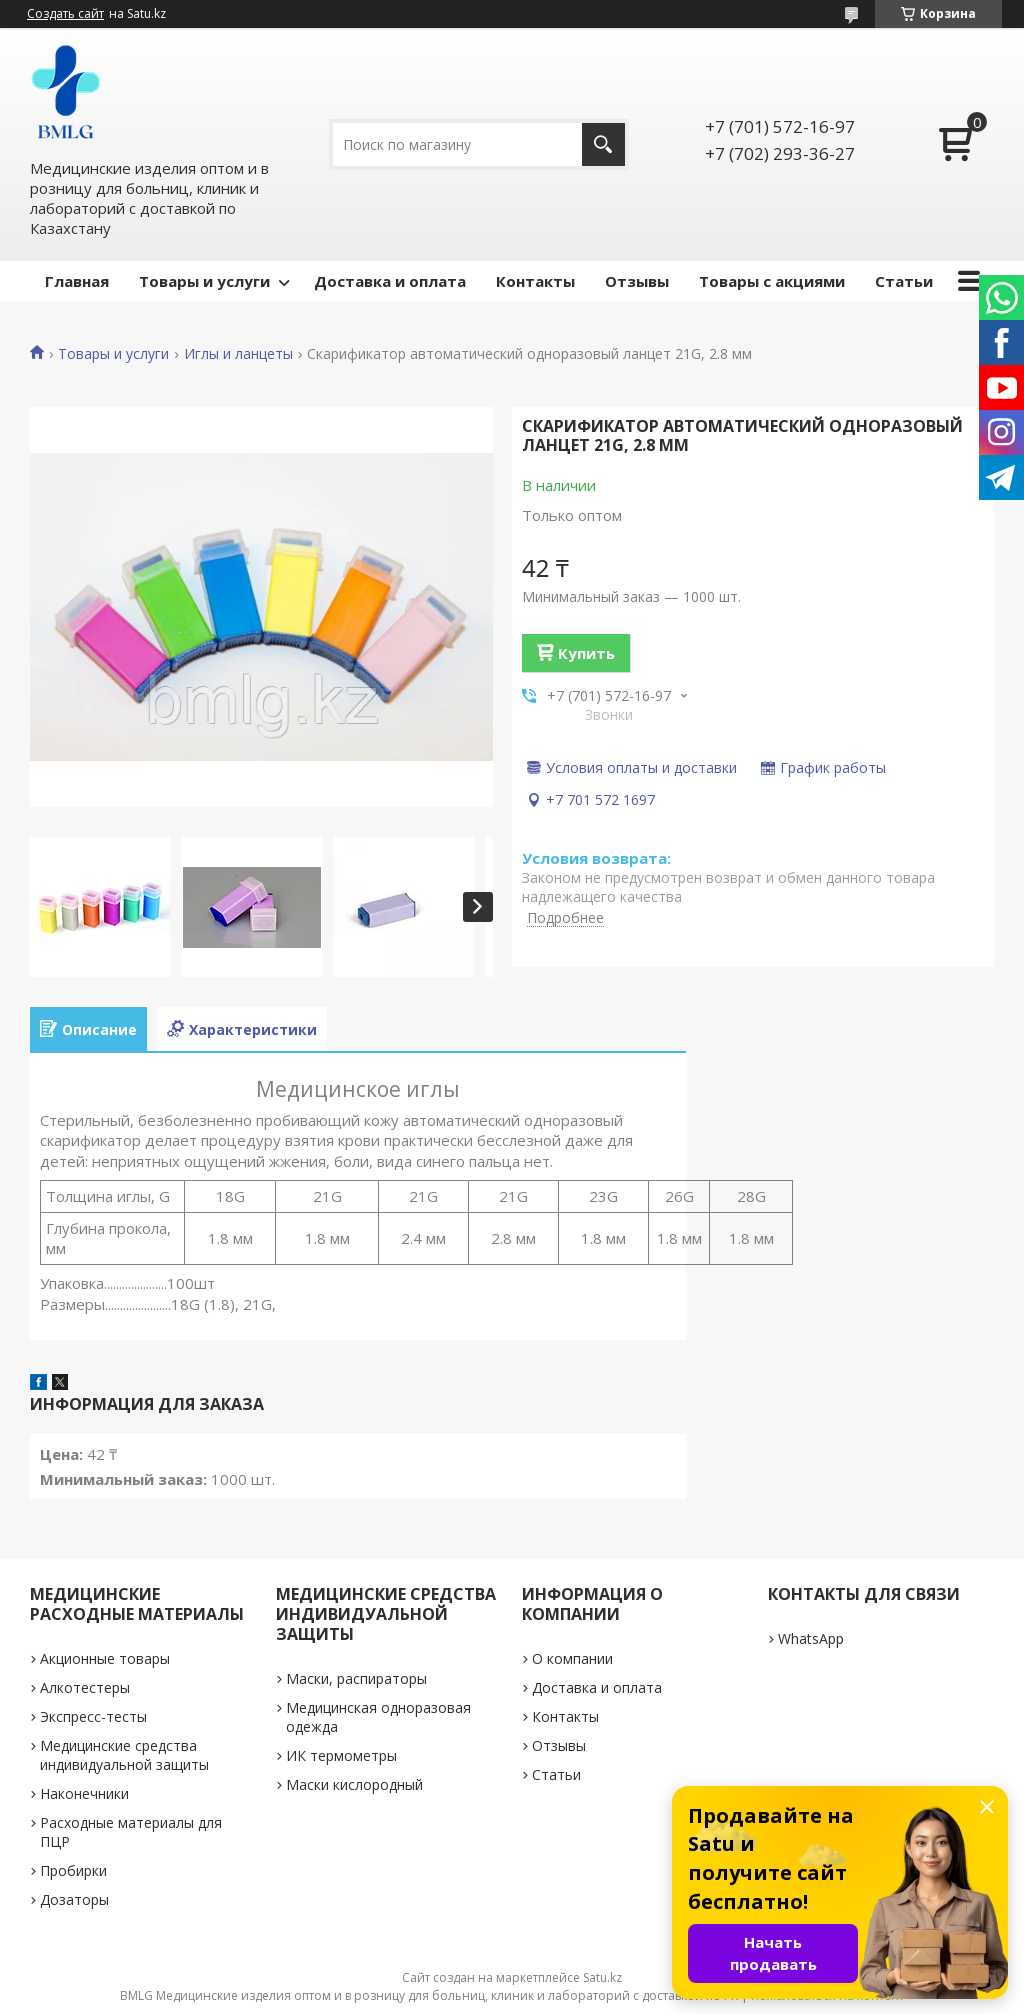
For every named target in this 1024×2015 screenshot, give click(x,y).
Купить (586, 653)
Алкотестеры (85, 1687)
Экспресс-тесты (93, 1716)
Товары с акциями (772, 281)
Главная (77, 281)
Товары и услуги (204, 281)
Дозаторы (74, 1899)
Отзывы (637, 281)
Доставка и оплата (390, 281)
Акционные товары (105, 1658)
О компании (572, 1658)
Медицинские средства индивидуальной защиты (124, 1755)
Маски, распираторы (356, 1678)
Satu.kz (602, 1977)
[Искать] (603, 144)
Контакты (535, 281)
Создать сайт (65, 14)
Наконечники (84, 1793)
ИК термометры (341, 1755)
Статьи (904, 281)
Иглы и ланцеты (238, 354)
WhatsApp (811, 1638)
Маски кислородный (354, 1784)
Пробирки (73, 1870)
